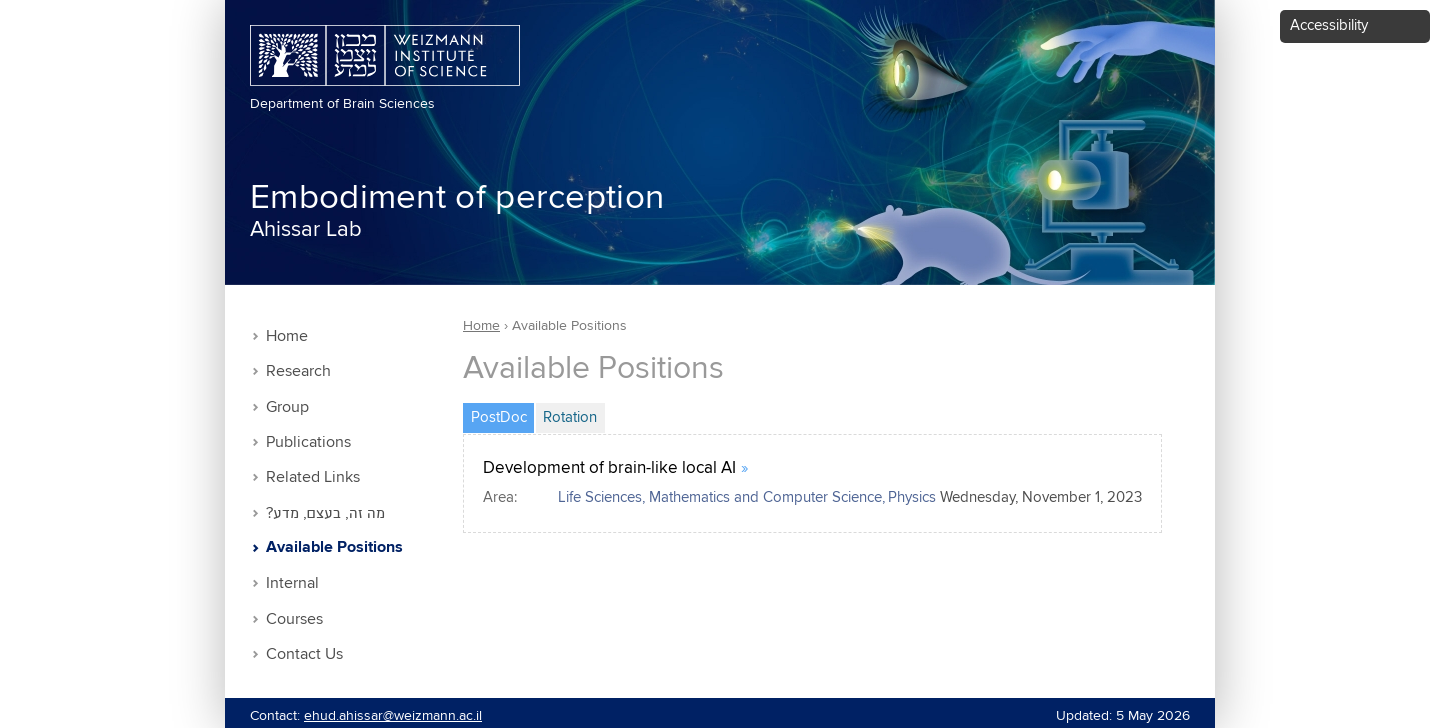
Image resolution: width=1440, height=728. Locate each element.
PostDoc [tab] (503, 415)
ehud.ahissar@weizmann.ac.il (393, 716)
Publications (308, 442)
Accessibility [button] (1329, 25)
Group (287, 407)
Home (287, 336)
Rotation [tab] (570, 417)
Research (298, 371)
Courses (294, 619)
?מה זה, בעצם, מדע (325, 513)
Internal (292, 583)
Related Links (313, 477)
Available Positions (334, 548)
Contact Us (304, 654)
